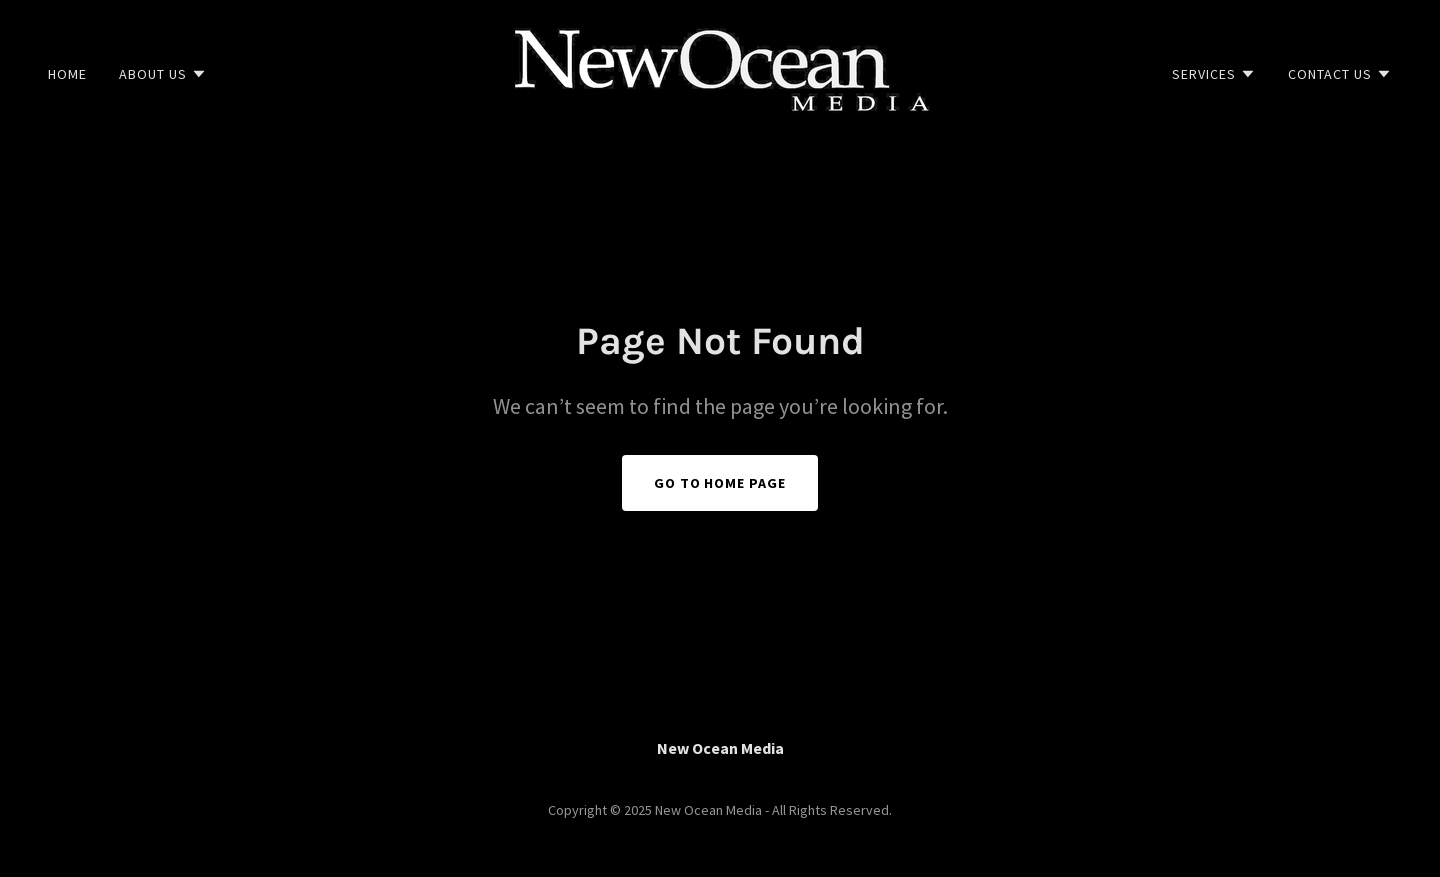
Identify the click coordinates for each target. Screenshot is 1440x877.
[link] (719, 72)
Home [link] (67, 74)
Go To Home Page (720, 483)
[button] (163, 74)
